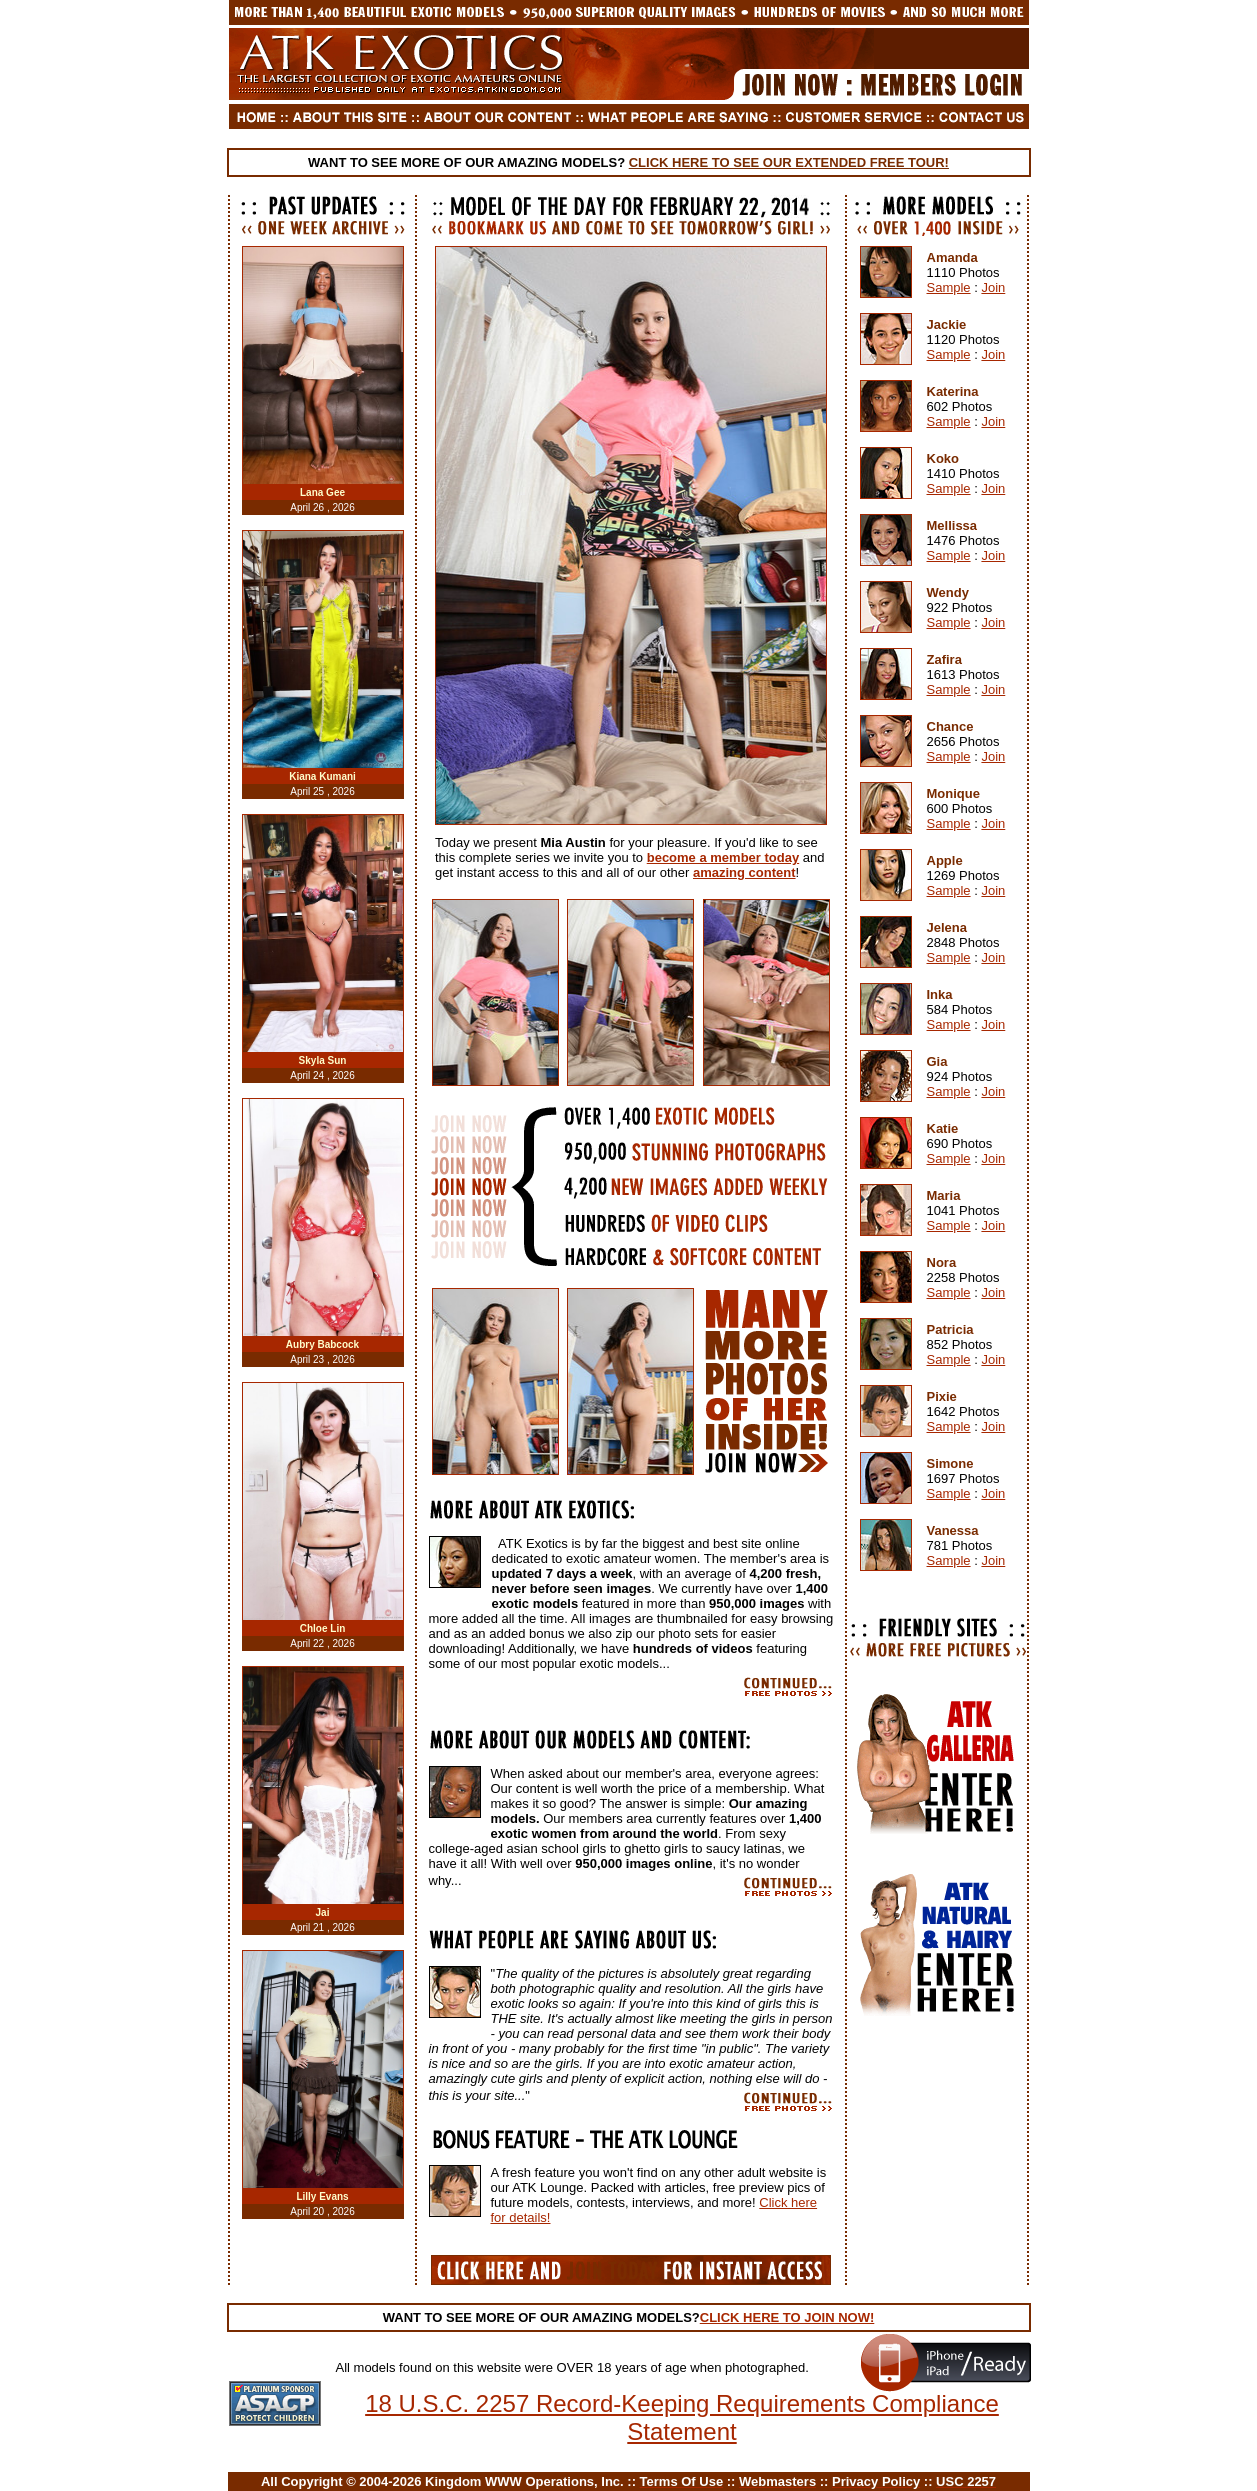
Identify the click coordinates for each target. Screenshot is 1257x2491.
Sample (949, 287)
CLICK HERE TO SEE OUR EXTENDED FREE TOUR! (789, 162)
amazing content (744, 872)
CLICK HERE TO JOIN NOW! (787, 2317)
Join (993, 287)
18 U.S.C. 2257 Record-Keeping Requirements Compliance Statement (682, 2417)
